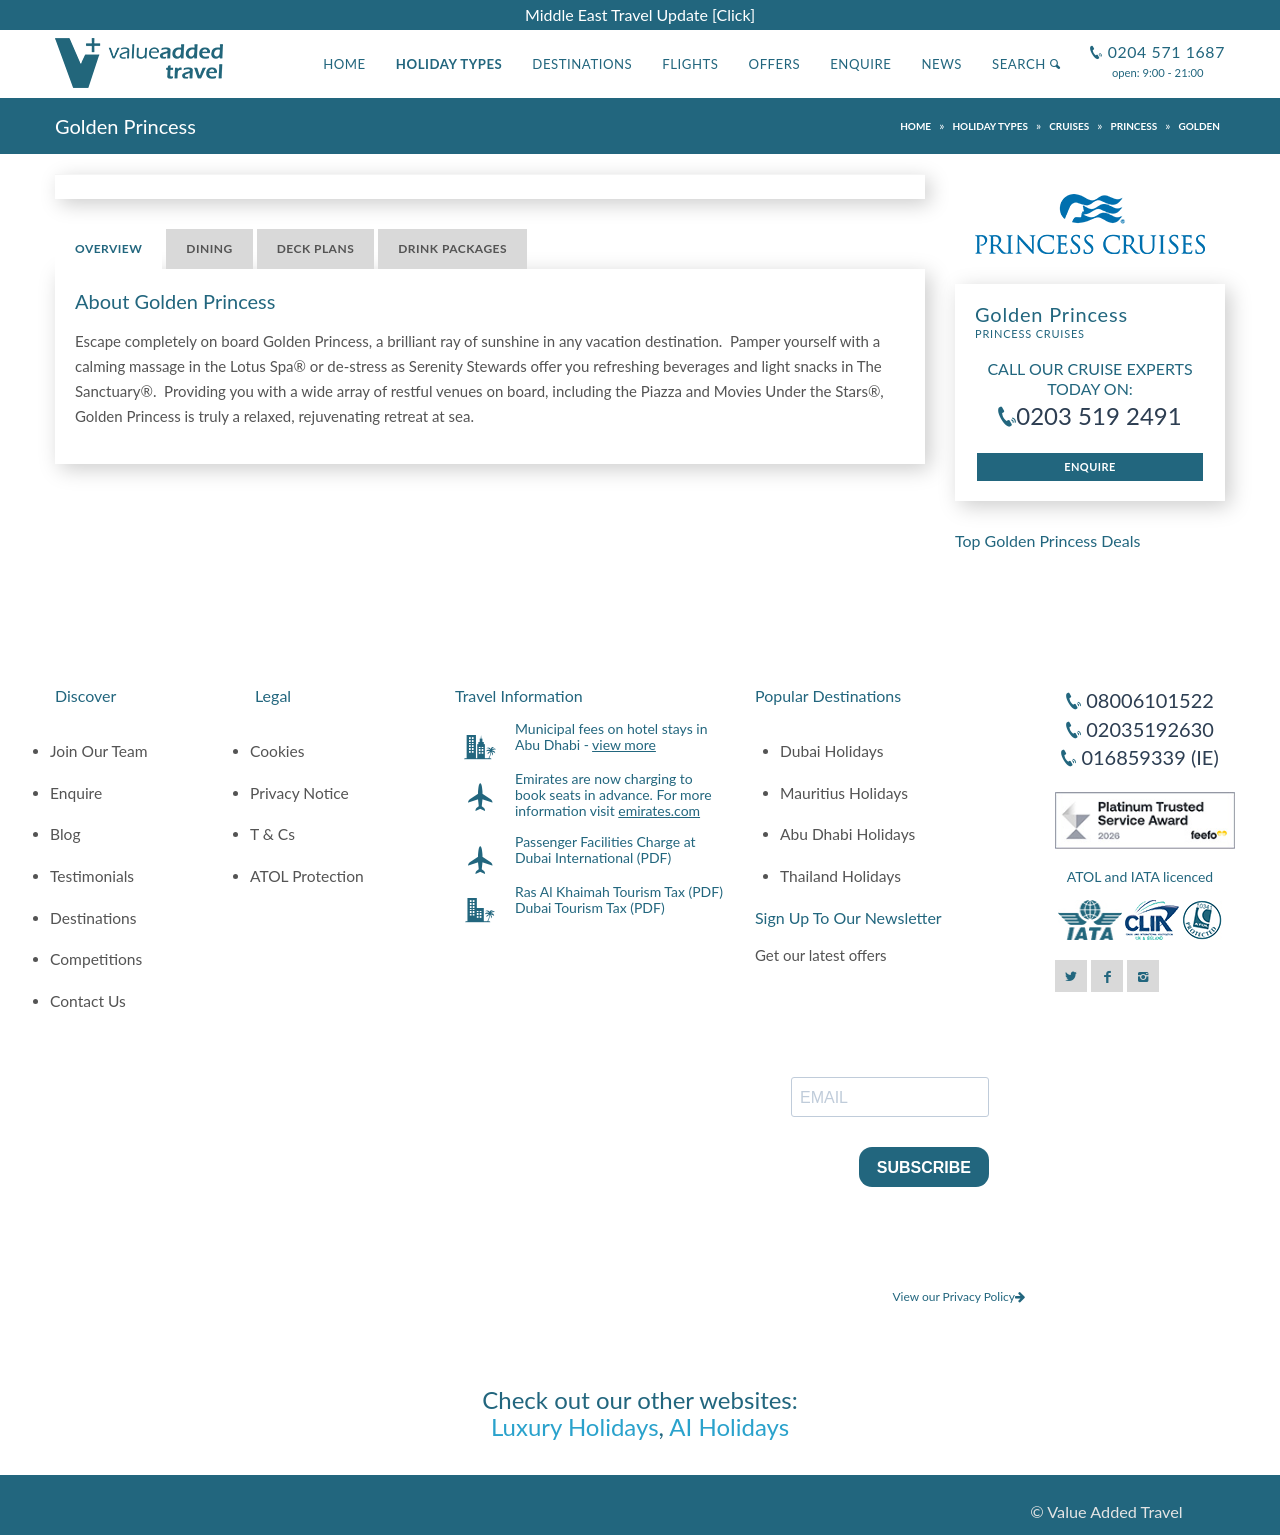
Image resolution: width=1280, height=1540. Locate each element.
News (941, 64)
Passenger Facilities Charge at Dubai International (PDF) (605, 849)
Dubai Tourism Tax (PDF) (590, 907)
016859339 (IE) (1149, 757)
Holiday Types (449, 64)
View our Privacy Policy (958, 1296)
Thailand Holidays (840, 876)
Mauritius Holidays (844, 793)
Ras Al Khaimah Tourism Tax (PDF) (619, 891)
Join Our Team (99, 751)
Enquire (860, 64)
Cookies (277, 751)
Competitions (96, 959)
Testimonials (92, 876)
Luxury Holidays (575, 1426)
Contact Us (88, 1001)
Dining (209, 248)
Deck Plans (316, 248)
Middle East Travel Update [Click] (640, 14)
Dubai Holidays (831, 751)
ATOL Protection (307, 876)
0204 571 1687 (1164, 43)
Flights (690, 64)
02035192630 (1150, 729)
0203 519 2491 (1098, 415)
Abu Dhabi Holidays (847, 834)
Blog (65, 834)
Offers (775, 64)
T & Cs (272, 834)
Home (344, 64)
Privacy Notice (299, 793)
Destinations (582, 64)
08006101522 (1150, 700)
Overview (108, 248)
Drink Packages (452, 248)
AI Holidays (729, 1426)
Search (1026, 64)
